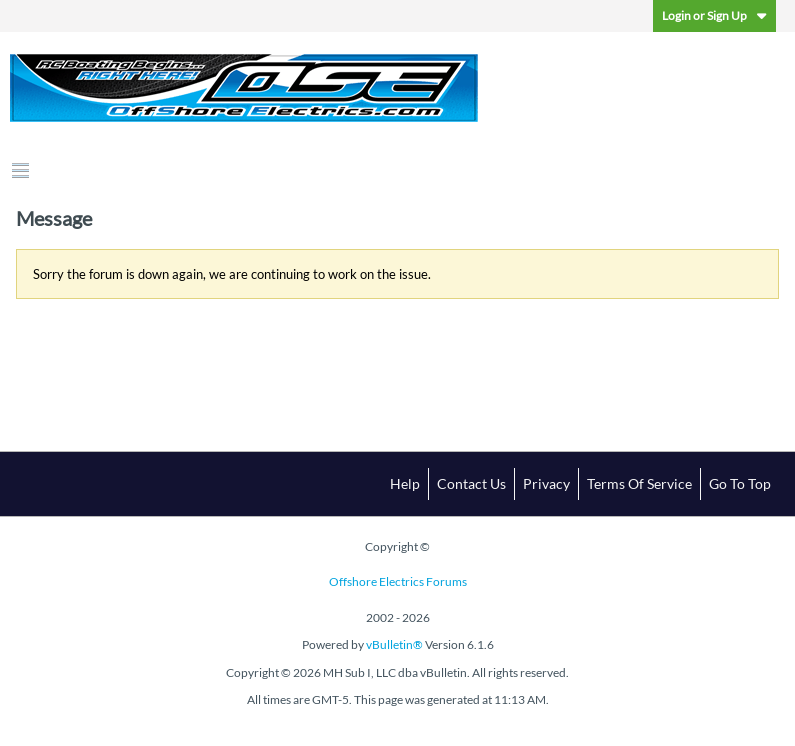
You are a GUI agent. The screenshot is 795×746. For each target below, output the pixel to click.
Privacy (546, 483)
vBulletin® (394, 644)
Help (405, 483)
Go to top (740, 483)
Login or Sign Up (714, 15)
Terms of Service (639, 483)
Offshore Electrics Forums (398, 581)
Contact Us (471, 483)
